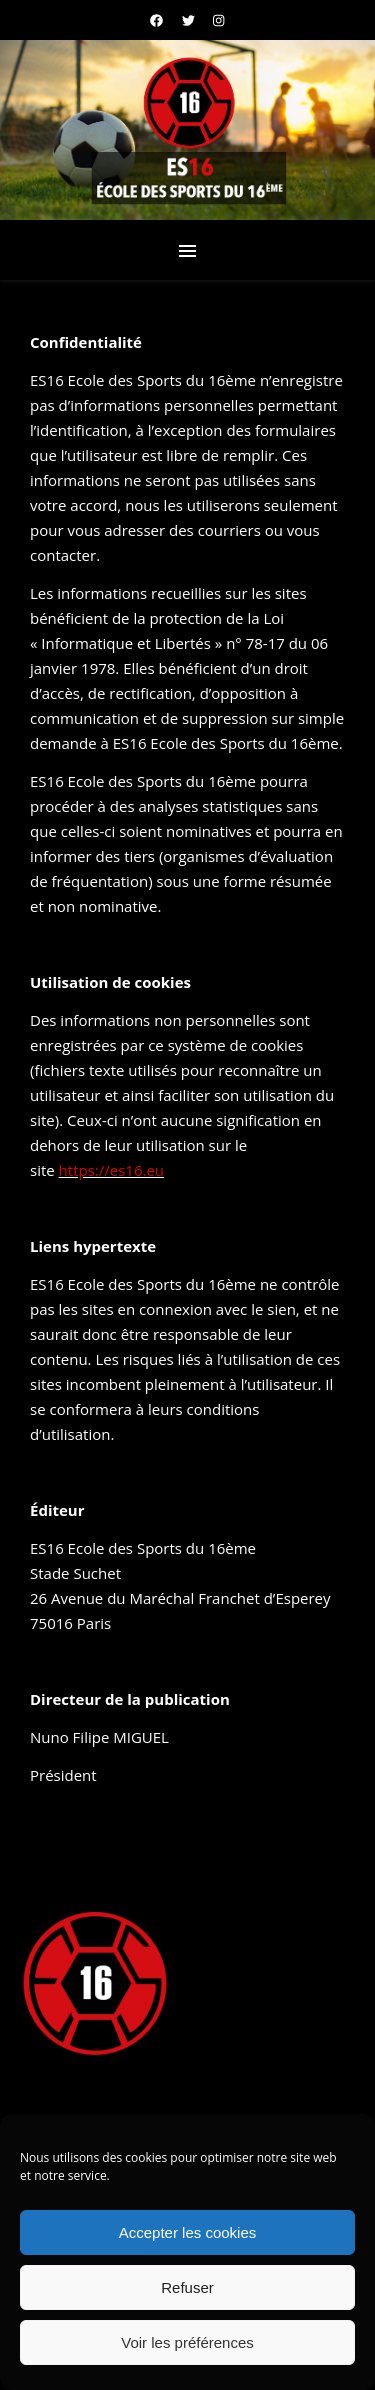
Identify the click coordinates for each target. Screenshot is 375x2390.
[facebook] (158, 20)
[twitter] (190, 20)
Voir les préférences (187, 2342)
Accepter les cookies (188, 2232)
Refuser (187, 2287)
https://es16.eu (111, 1170)
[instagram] (218, 20)
